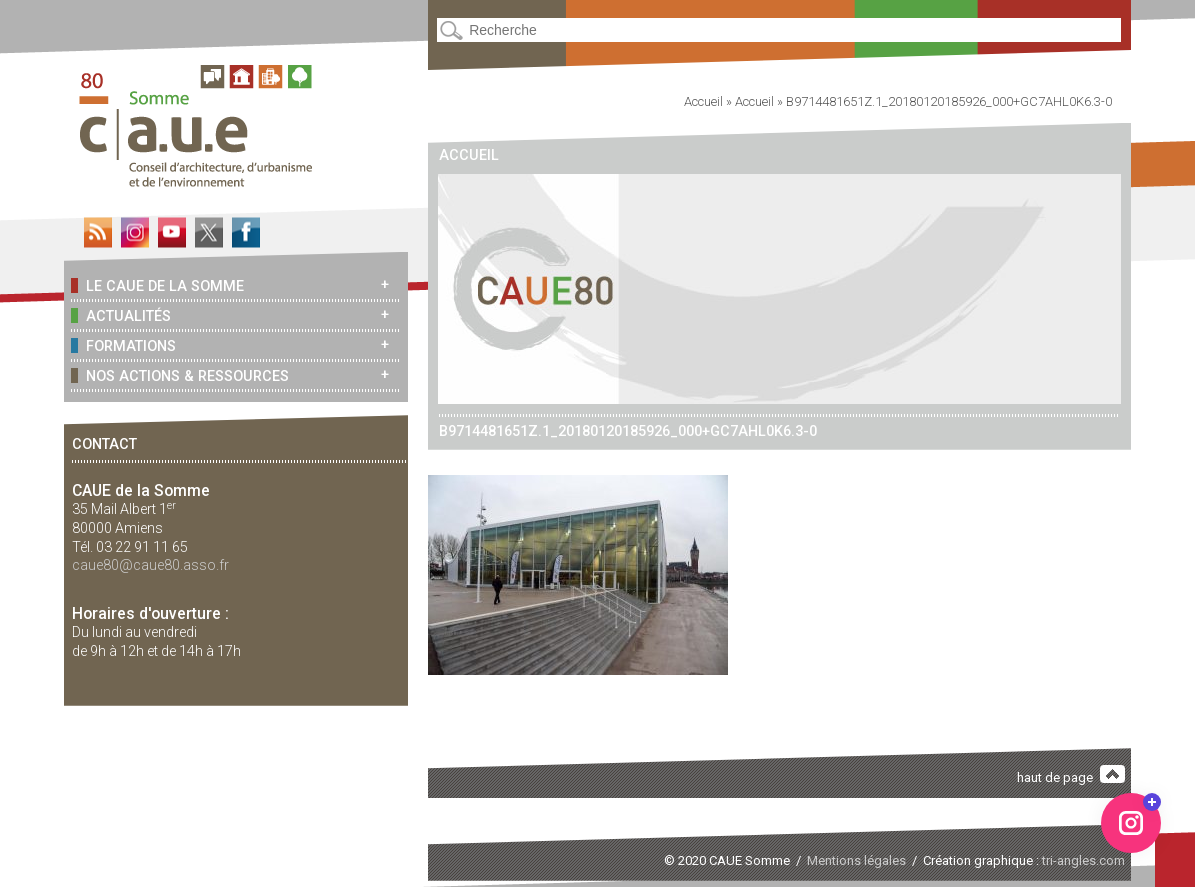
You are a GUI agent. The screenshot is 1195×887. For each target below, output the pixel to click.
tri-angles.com (1083, 860)
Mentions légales (856, 860)
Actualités (120, 315)
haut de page (1071, 775)
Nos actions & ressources (179, 375)
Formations (123, 345)
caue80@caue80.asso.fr (150, 565)
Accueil (703, 101)
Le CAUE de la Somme (157, 285)
